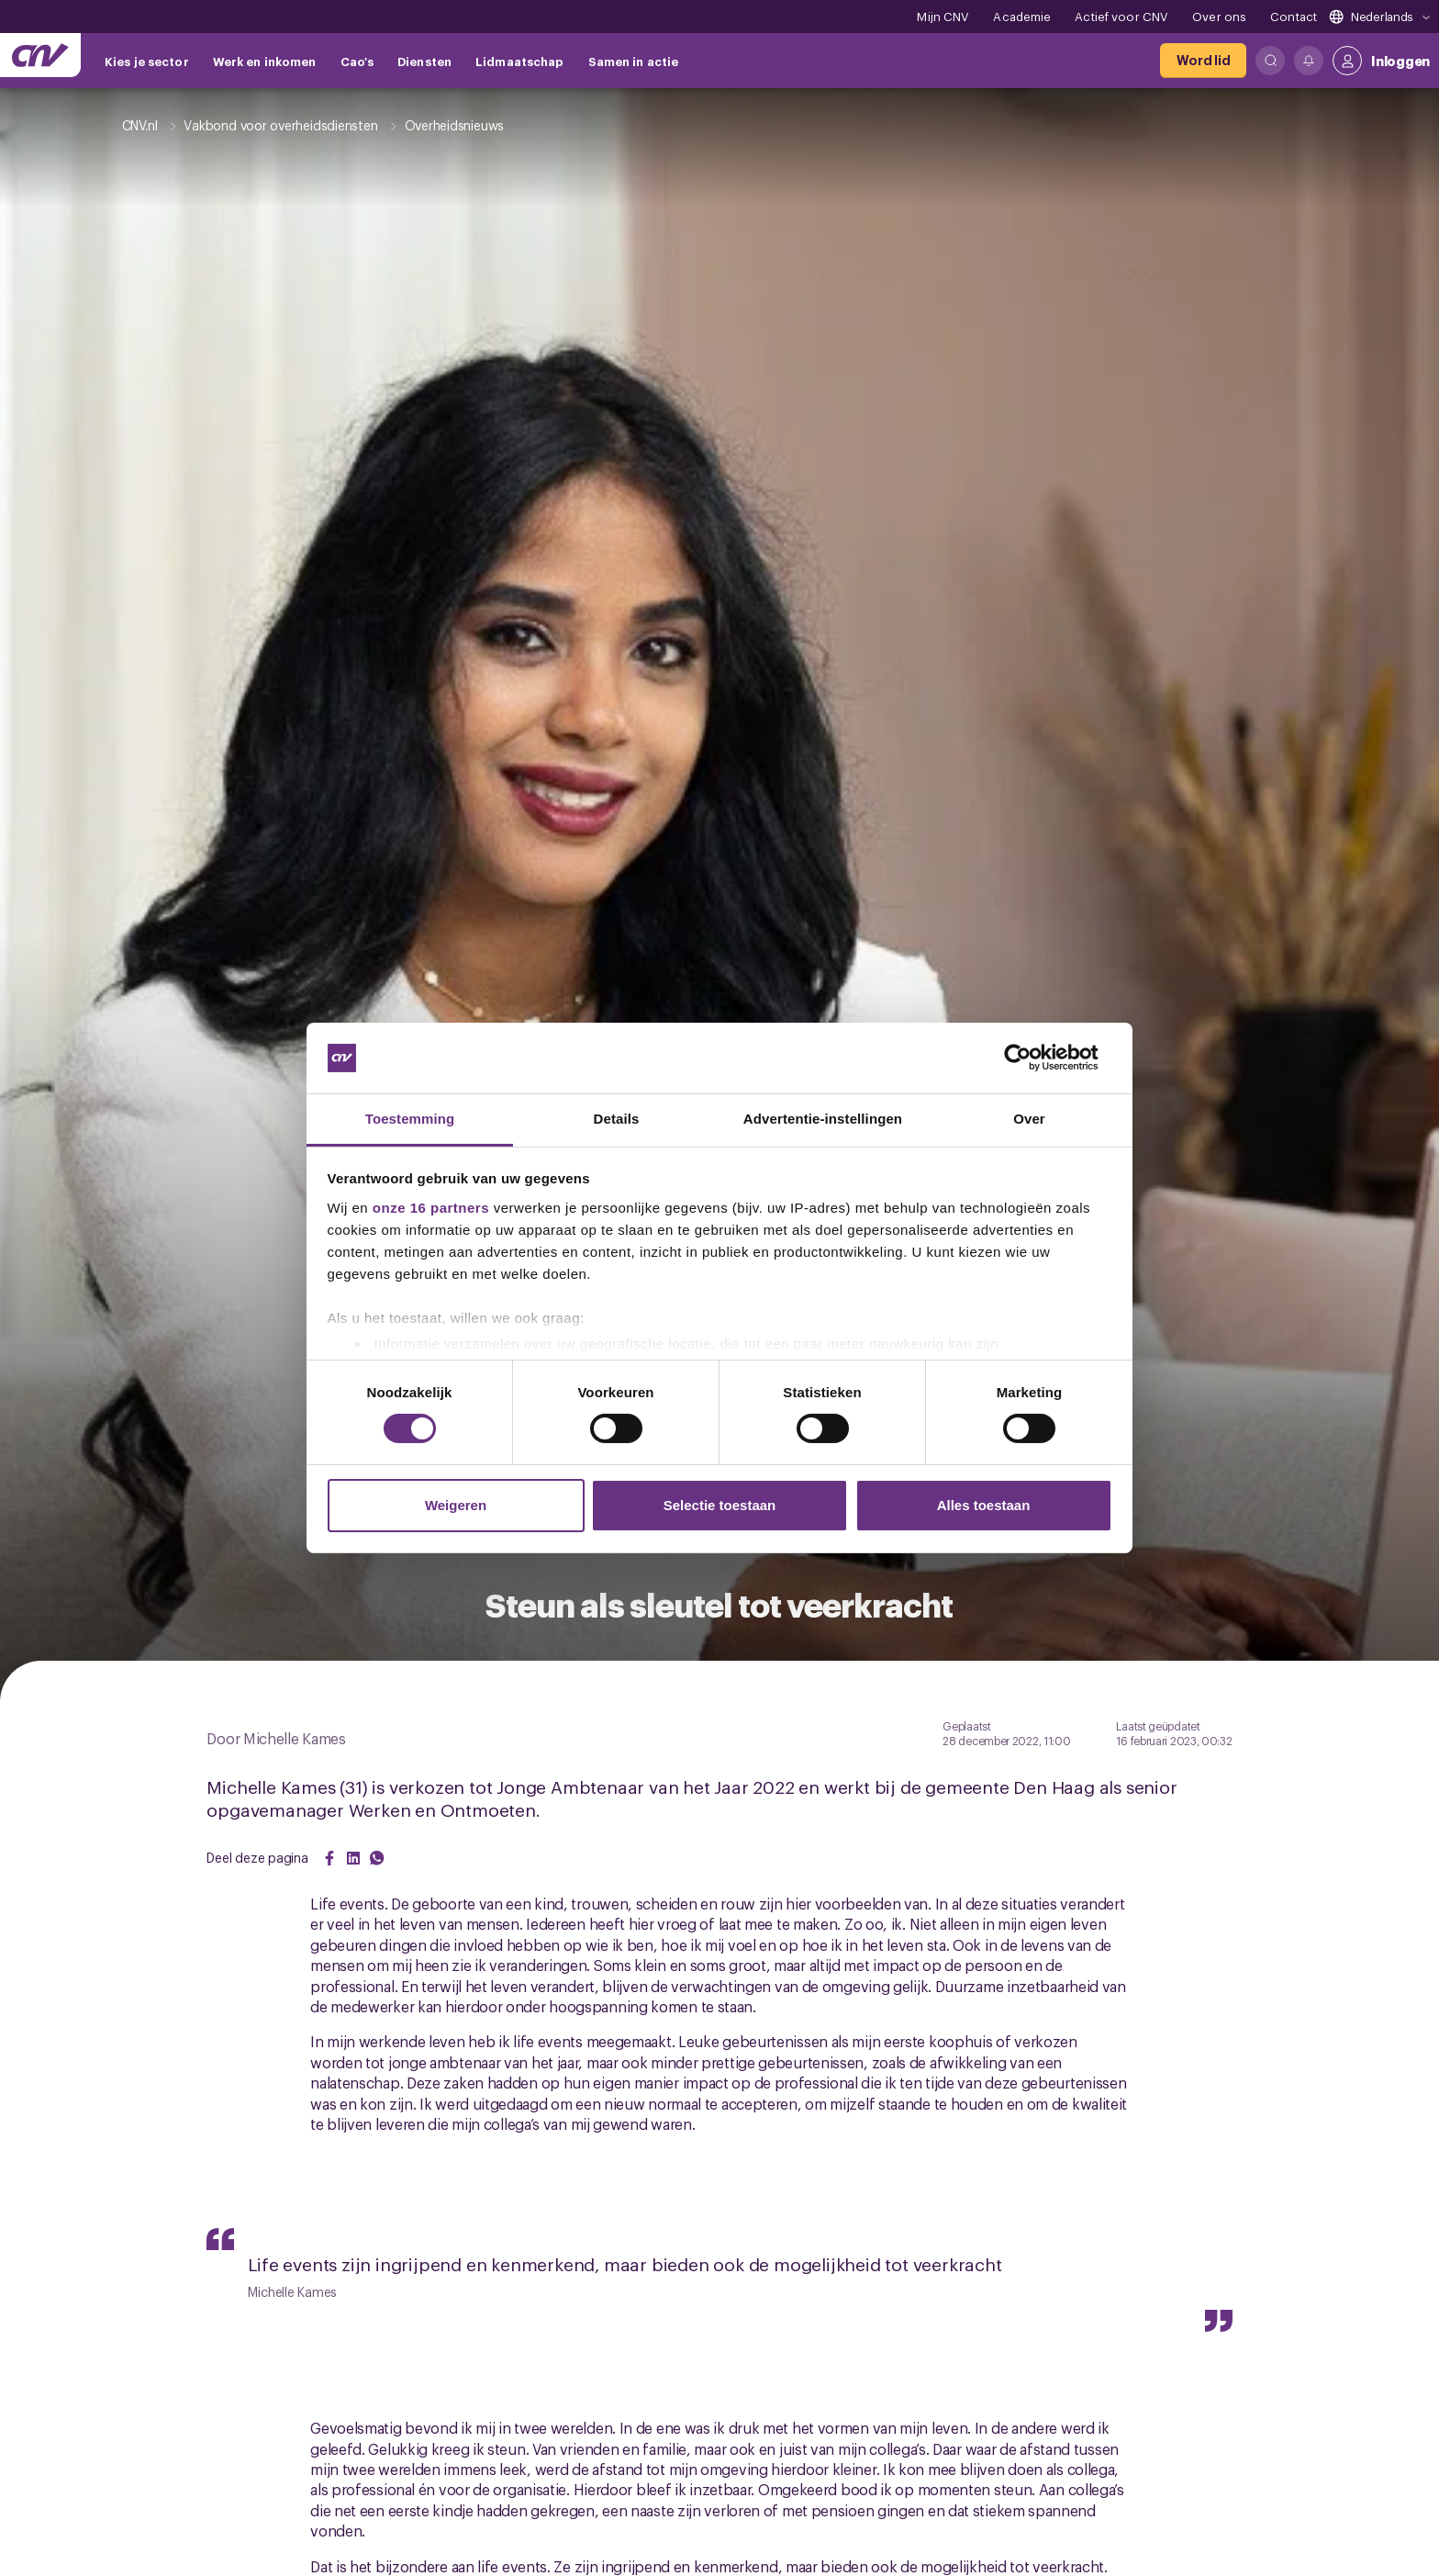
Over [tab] (1029, 1118)
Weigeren (455, 1505)
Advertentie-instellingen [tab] (822, 1118)
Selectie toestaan (720, 1505)
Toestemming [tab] (410, 1118)
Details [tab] (617, 1118)
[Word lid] (1203, 60)
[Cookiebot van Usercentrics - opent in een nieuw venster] (1032, 1057)
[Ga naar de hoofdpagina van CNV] (40, 55)
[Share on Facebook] (329, 1858)
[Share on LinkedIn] (353, 1858)
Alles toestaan (984, 1505)
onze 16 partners (431, 1207)
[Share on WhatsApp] (377, 1858)
